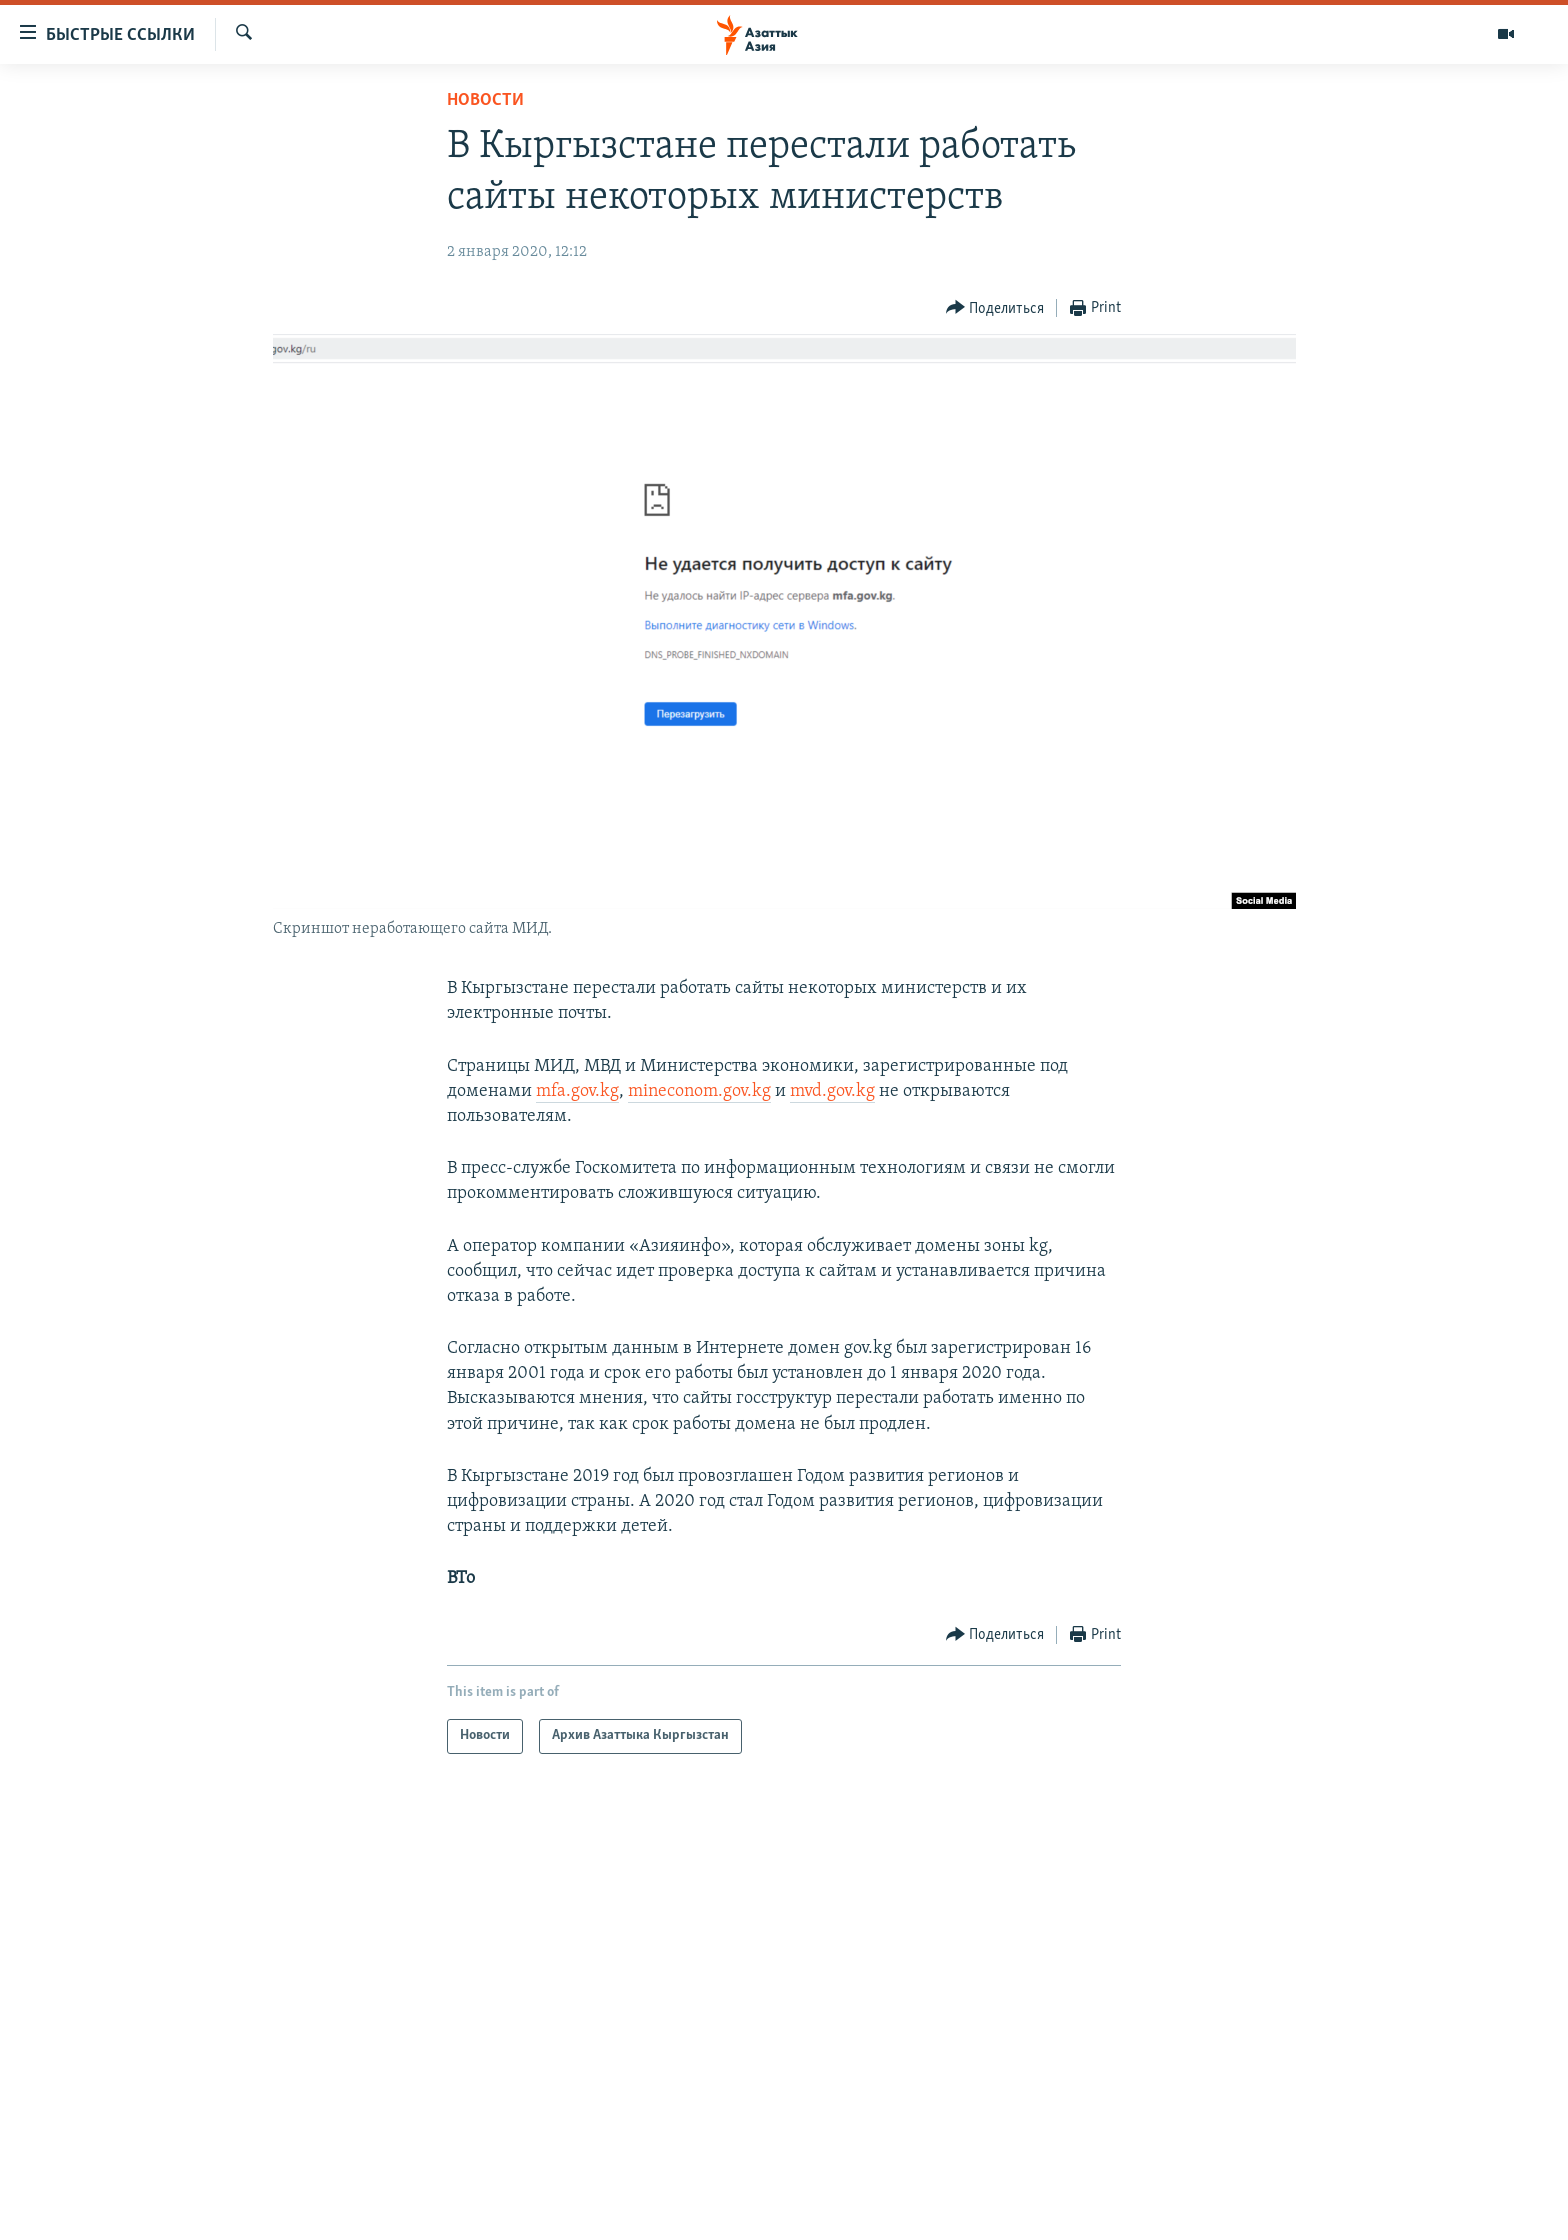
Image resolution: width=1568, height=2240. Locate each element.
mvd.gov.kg (832, 1091)
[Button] (995, 308)
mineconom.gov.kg (699, 1091)
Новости (485, 100)
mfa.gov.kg (577, 1091)
